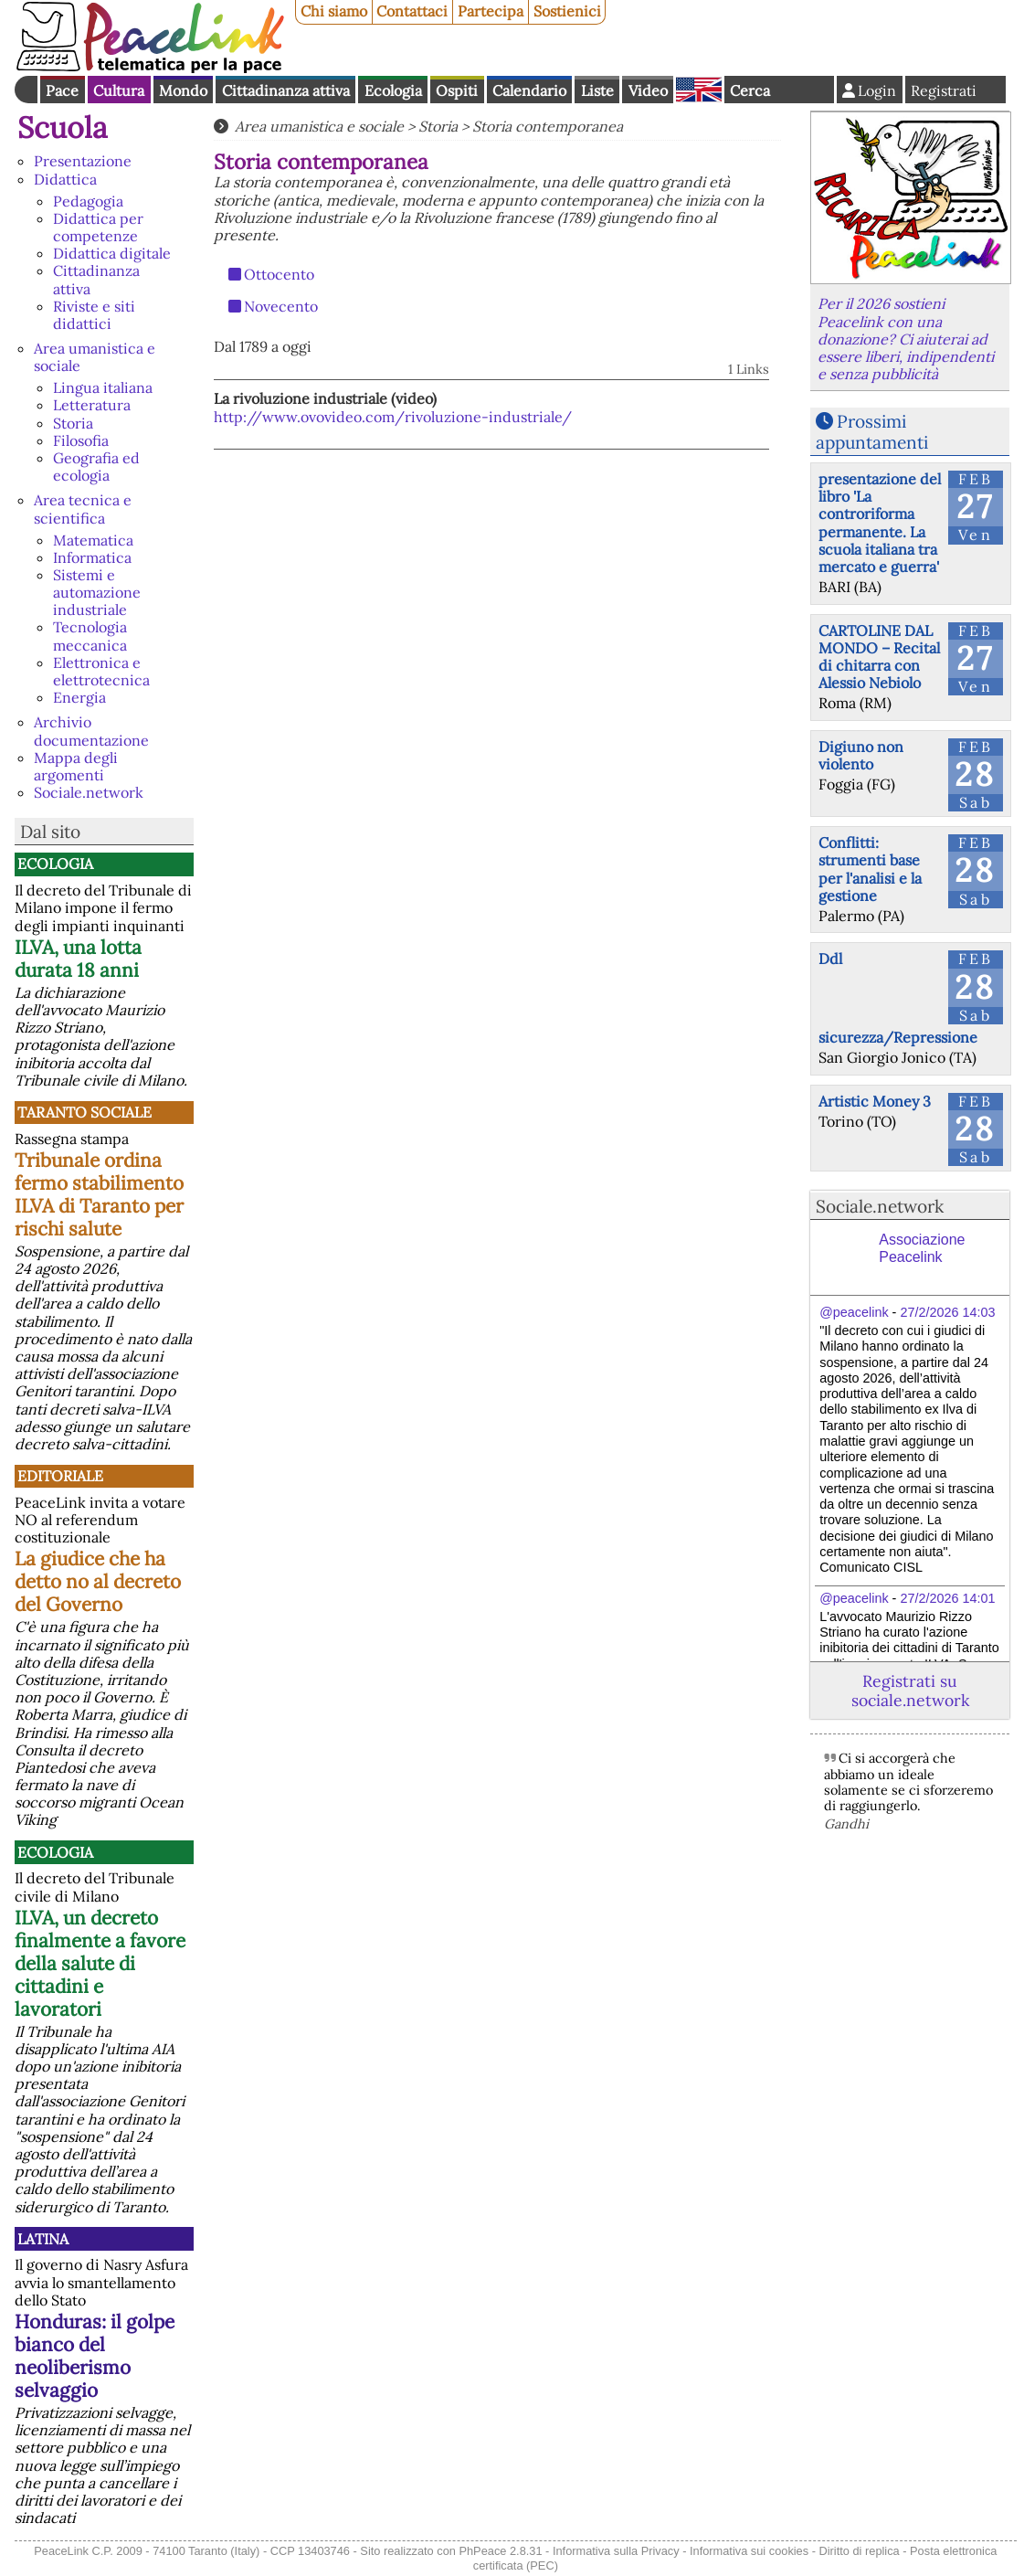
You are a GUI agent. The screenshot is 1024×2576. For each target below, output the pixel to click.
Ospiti (457, 90)
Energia (79, 697)
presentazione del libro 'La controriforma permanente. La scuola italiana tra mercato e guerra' (879, 523)
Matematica (93, 540)
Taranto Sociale (84, 1112)
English (699, 89)
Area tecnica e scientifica (83, 508)
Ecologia (393, 90)
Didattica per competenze (98, 227)
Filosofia (81, 440)
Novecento (281, 306)
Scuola (62, 127)
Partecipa (490, 11)
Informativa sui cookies (749, 2551)
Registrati (943, 90)
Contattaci (412, 11)
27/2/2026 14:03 (947, 1312)
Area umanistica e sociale (94, 357)
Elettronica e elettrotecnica (101, 671)
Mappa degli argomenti (76, 766)
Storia (73, 423)
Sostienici (567, 11)
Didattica (65, 179)
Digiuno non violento (860, 755)
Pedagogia (88, 201)
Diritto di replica (859, 2551)
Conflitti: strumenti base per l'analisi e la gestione (870, 869)
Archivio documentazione (91, 730)
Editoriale (60, 1476)
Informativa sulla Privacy (616, 2551)
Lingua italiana (103, 387)
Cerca (750, 90)
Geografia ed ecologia (96, 466)
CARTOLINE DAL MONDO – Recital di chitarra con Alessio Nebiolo (879, 657)
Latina (43, 2239)
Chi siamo (334, 11)
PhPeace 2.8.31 (500, 2551)
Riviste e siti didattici (94, 315)
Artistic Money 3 (874, 1101)
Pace (62, 90)
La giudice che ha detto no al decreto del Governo (98, 1581)
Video (648, 90)
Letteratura (92, 405)
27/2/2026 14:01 (947, 1598)
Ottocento (279, 274)
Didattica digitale (112, 253)
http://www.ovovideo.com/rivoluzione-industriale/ (393, 417)
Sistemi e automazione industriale (97, 592)
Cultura (118, 90)
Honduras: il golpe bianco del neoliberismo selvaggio (94, 2355)
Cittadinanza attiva (286, 90)
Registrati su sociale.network (910, 1690)
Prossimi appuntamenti (872, 431)
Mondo (183, 90)
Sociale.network (88, 792)
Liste (597, 90)
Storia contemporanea (547, 126)
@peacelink (853, 1312)
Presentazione (83, 161)
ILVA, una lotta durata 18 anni (78, 958)
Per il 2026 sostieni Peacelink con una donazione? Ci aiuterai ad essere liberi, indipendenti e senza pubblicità (906, 338)
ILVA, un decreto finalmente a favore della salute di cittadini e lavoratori (100, 1963)
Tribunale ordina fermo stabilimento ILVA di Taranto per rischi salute (99, 1194)
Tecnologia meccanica (90, 635)
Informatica (92, 557)
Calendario (529, 90)
